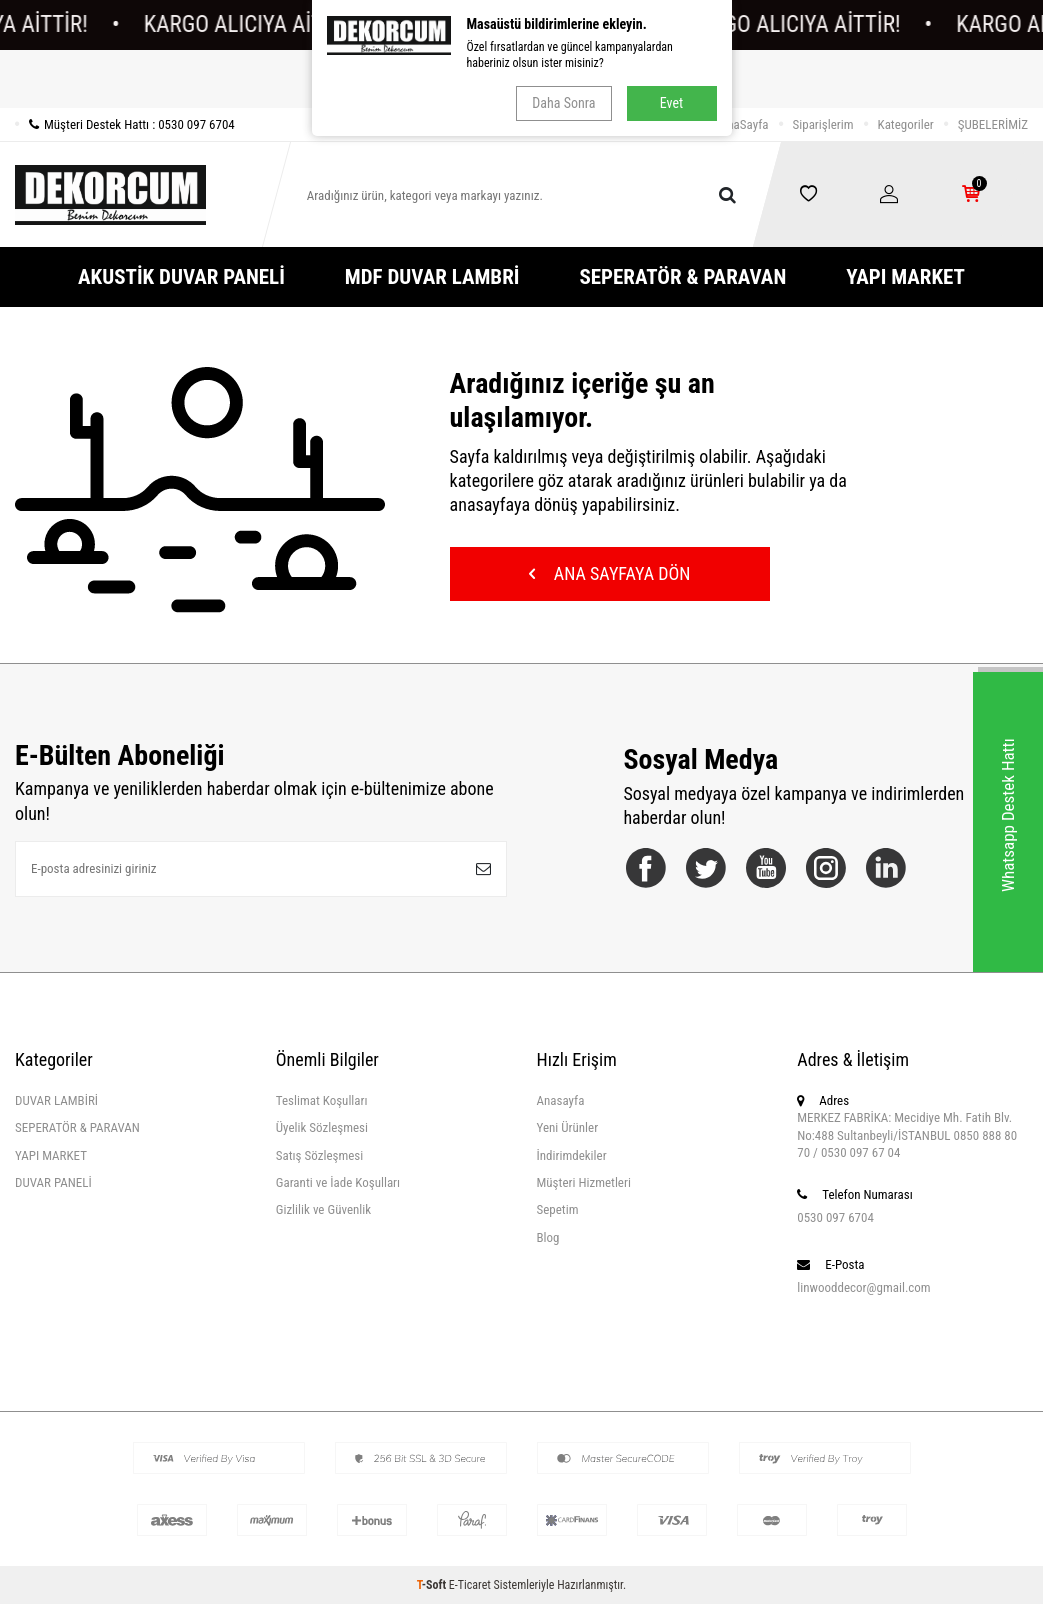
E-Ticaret (470, 1585)
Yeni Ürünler (568, 1127)
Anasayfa (561, 1100)
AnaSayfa (744, 124)
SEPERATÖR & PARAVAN (682, 277)
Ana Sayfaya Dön (610, 573)
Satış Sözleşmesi (319, 1155)
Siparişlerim (823, 124)
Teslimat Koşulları (322, 1100)
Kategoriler (906, 124)
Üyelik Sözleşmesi (322, 1127)
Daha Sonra (563, 103)
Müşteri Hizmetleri (584, 1182)
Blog (548, 1237)
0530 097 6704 (835, 1217)
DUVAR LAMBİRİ (56, 1100)
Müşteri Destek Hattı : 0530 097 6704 (125, 124)
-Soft (433, 1585)
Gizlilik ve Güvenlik (323, 1209)
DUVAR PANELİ (53, 1182)
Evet (671, 103)
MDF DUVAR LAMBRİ (432, 277)
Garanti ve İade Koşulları (338, 1182)
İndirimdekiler (572, 1155)
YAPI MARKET (905, 277)
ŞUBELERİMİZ (993, 124)
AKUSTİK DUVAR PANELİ (181, 277)
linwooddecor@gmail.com (863, 1287)
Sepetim (558, 1209)
